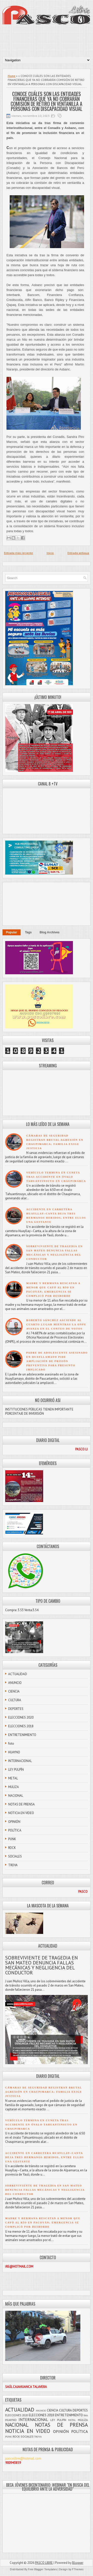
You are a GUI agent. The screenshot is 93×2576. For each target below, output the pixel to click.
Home (11, 76)
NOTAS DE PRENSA (21, 1804)
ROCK (12, 1848)
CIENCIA (14, 1691)
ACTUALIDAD (17, 1674)
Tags (28, 932)
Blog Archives (50, 932)
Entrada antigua (78, 553)
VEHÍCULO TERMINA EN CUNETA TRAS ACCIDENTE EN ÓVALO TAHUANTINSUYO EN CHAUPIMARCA (56, 1176)
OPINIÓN (14, 1822)
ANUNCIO (15, 1683)
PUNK (12, 1839)
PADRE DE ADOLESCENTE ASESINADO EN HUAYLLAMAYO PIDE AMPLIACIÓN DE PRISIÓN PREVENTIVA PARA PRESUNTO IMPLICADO (57, 1361)
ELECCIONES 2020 (20, 1717)
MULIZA (13, 1787)
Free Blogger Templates (42, 2569)
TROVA (13, 1865)
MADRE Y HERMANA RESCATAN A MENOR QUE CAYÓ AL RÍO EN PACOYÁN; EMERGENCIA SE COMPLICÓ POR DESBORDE (42, 2222)
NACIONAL (15, 1795)
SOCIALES (15, 1856)
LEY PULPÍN (16, 1769)
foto (11, 1743)
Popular (11, 932)
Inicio (50, 553)
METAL (13, 1778)
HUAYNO (14, 1752)
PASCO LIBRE (44, 2563)
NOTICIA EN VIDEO (21, 1813)
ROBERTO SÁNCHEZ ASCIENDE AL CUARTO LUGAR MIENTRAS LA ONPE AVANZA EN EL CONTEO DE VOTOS (56, 1324)
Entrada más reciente (18, 553)
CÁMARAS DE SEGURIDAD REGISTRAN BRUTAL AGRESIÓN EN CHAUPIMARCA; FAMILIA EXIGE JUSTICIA (43, 2091)
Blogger (77, 2563)
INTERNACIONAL (20, 1761)
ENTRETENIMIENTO (22, 1735)
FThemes (77, 2569)
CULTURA (14, 1700)
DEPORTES (15, 1709)
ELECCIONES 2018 (20, 1726)
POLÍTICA (14, 1830)
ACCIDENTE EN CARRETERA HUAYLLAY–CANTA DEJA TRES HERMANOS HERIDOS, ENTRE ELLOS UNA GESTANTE (44, 2157)
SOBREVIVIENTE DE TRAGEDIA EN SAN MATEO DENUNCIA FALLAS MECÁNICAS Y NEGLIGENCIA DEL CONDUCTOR (41, 1965)
